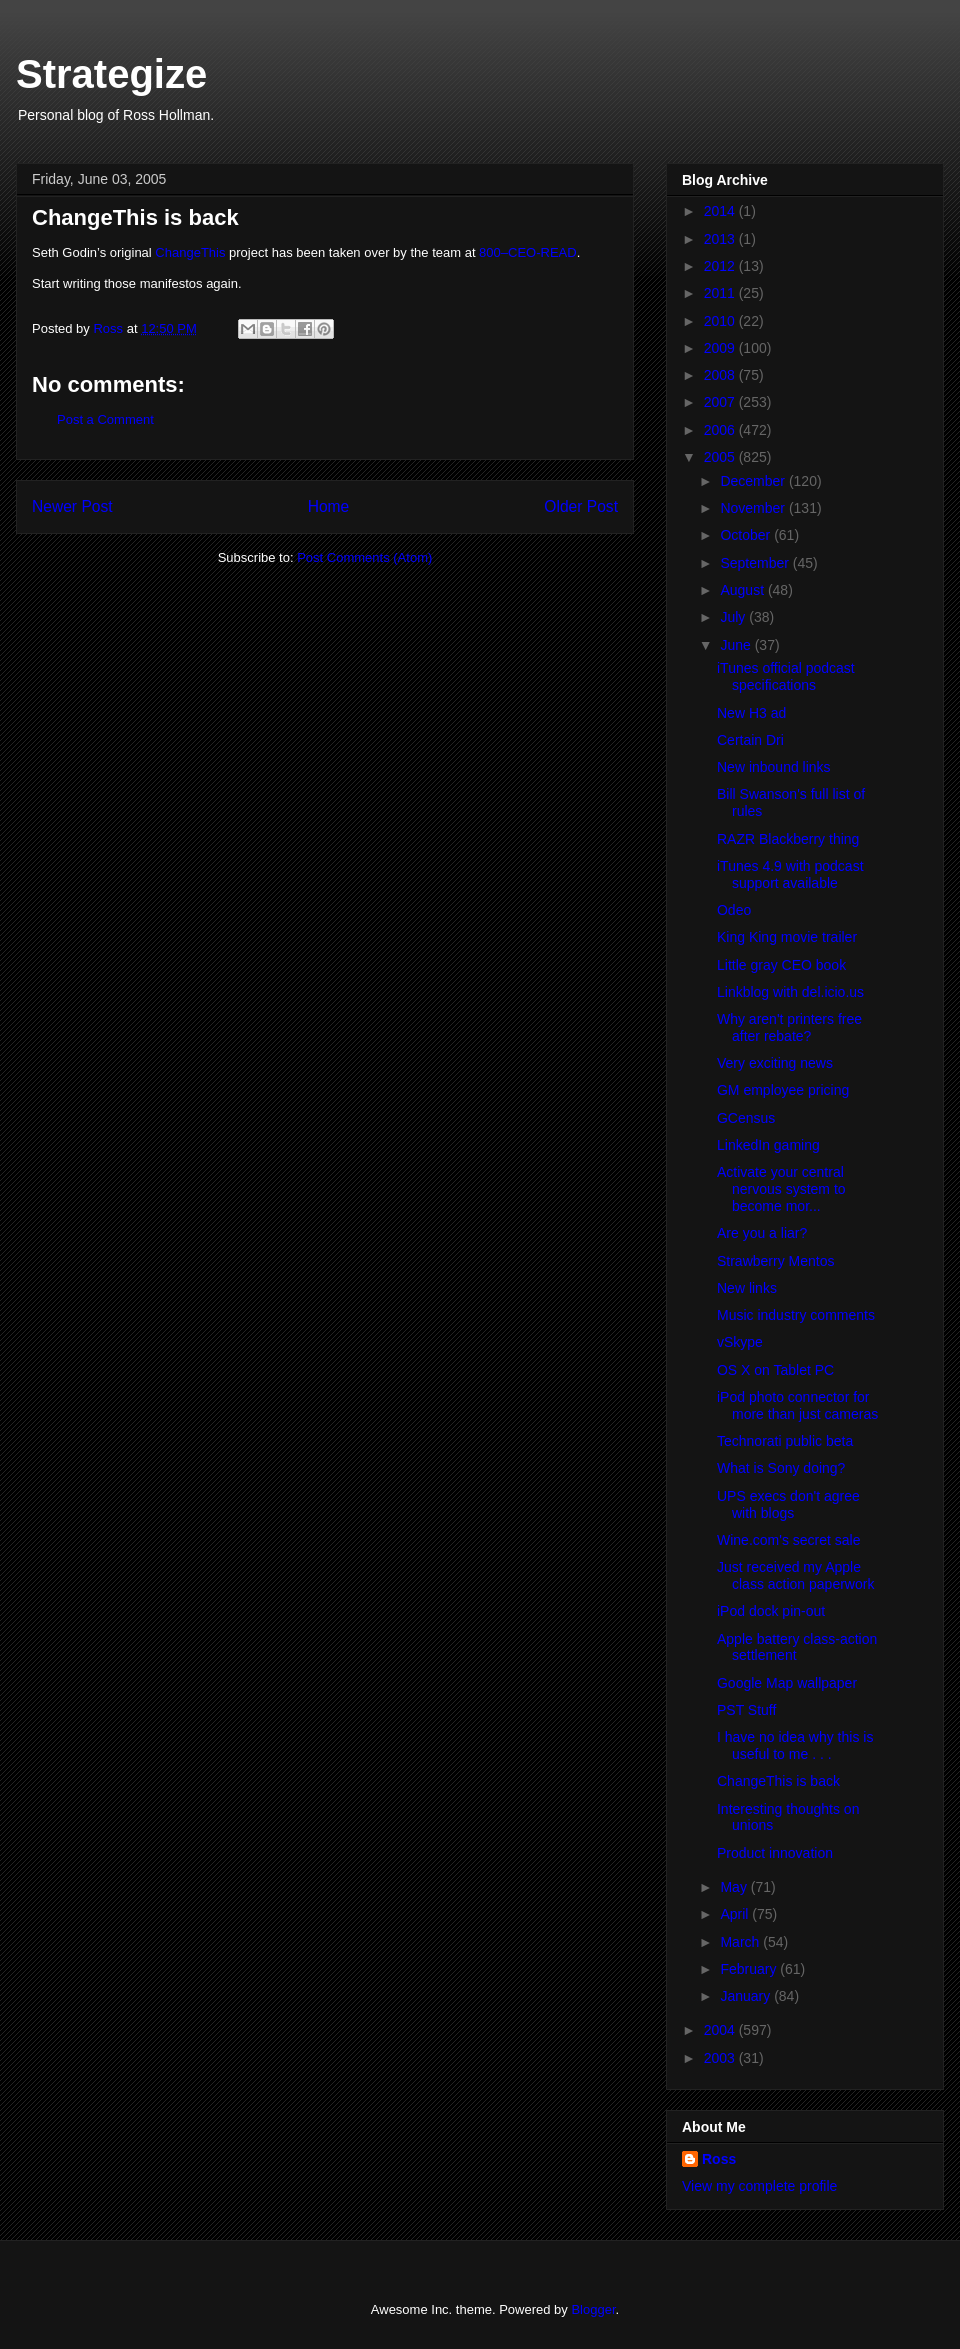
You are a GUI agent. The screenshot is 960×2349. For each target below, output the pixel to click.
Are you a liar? (762, 1233)
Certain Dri (750, 740)
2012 (721, 266)
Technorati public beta (785, 1441)
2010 (721, 321)
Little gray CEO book (781, 965)
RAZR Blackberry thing (788, 839)
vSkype (740, 1342)
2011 (721, 293)
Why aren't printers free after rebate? (789, 1027)
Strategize (111, 74)
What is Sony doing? (781, 1468)
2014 (721, 211)
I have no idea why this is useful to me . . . (795, 1745)
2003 (721, 2058)
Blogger (593, 2309)
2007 (721, 402)
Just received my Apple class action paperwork (795, 1575)
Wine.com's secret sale (789, 1540)
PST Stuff (746, 1710)
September (756, 563)
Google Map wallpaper (787, 1683)
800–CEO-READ (528, 252)
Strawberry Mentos (775, 1261)
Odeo (734, 910)
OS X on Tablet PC (775, 1370)
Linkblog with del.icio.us (790, 992)
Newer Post (72, 506)
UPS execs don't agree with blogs (788, 1504)
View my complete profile (759, 2186)
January (747, 1996)
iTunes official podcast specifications (786, 676)
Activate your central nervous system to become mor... (781, 1189)
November (754, 508)
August (743, 590)
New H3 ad (751, 713)
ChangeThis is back (778, 1781)
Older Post (581, 506)
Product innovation (775, 1853)
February (750, 1969)
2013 (721, 239)
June (737, 645)
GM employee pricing (783, 1090)
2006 (721, 430)
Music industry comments (796, 1315)
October (747, 535)
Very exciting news (775, 1063)
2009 (721, 348)
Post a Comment (105, 419)
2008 (721, 375)
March (741, 1942)
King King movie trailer (787, 937)
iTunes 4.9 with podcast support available (790, 874)
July (734, 617)
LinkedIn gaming (768, 1145)
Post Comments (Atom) (364, 557)
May (735, 1887)
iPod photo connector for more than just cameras (797, 1405)
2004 (721, 2030)
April (736, 1914)
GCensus (746, 1118)
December (754, 481)
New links (747, 1288)
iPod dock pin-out (771, 1611)
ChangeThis (190, 252)
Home (329, 506)
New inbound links (774, 767)
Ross (719, 2159)
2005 (721, 457)
